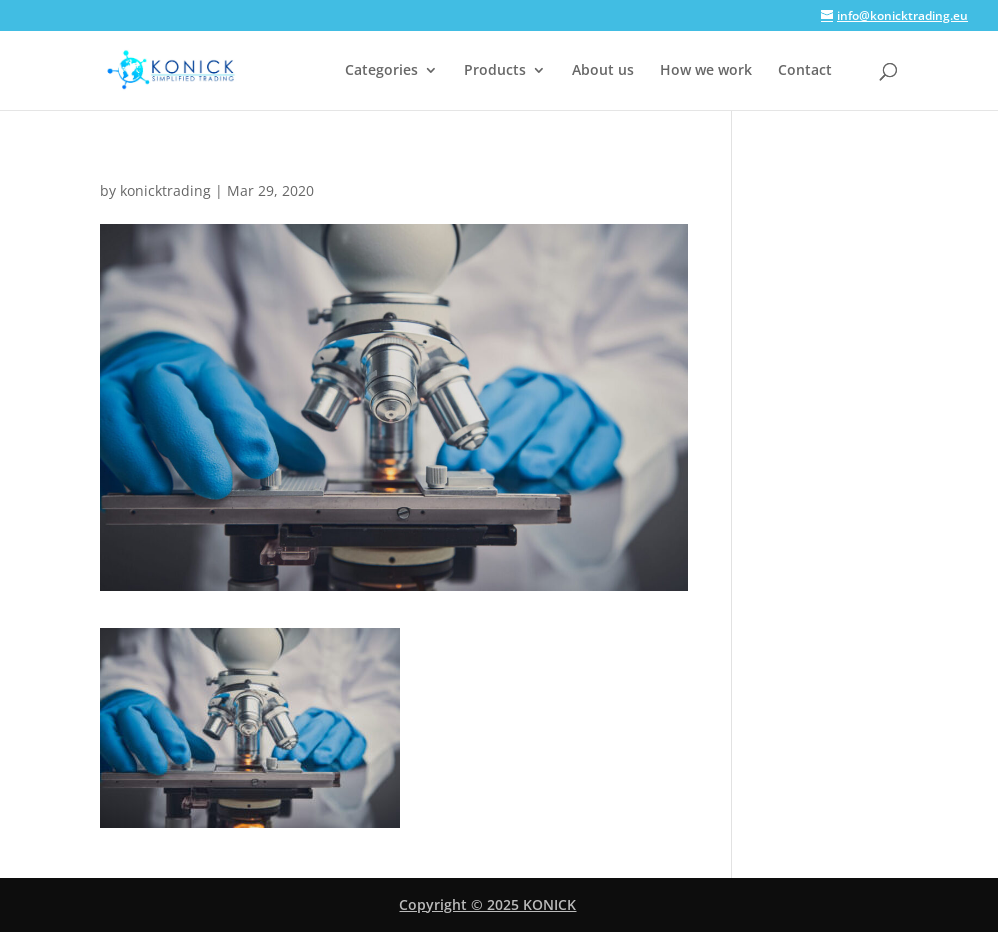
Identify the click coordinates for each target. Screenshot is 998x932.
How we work (706, 71)
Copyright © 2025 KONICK (487, 904)
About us (603, 71)
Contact (805, 71)
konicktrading (165, 190)
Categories (381, 71)
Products (495, 71)
